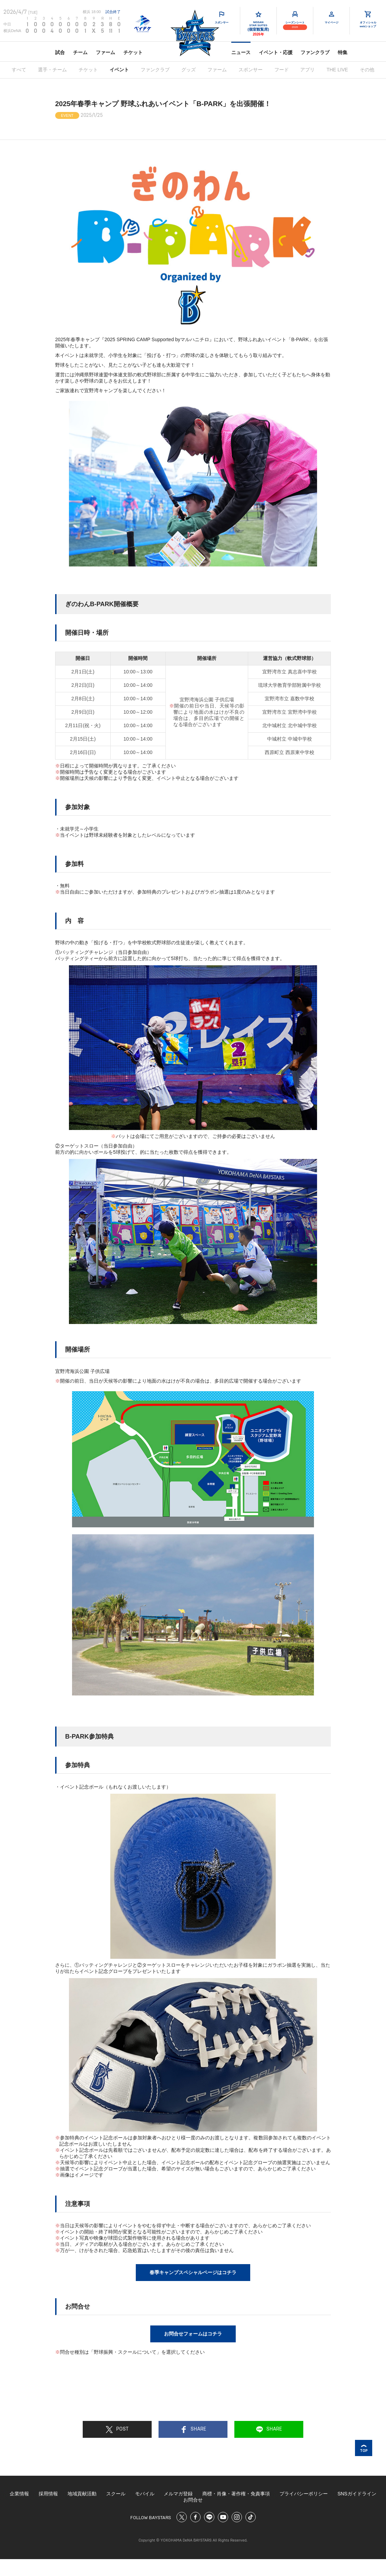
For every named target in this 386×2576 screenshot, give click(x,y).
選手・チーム (52, 69)
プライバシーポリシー (304, 2493)
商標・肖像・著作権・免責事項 (236, 2493)
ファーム (105, 52)
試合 (60, 52)
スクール (115, 2493)
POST (117, 2429)
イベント (119, 69)
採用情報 (48, 2493)
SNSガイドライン (356, 2493)
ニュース (241, 52)
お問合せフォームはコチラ (193, 2333)
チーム (80, 52)
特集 (342, 52)
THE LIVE (337, 69)
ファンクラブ (315, 52)
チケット (133, 52)
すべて (19, 69)
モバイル (144, 2493)
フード (281, 69)
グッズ (188, 69)
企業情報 (19, 2493)
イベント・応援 (276, 52)
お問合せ (193, 2500)
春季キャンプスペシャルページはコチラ (193, 2272)
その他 (367, 69)
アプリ (307, 69)
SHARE (193, 2429)
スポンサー (250, 69)
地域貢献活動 (82, 2493)
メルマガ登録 (178, 2493)
